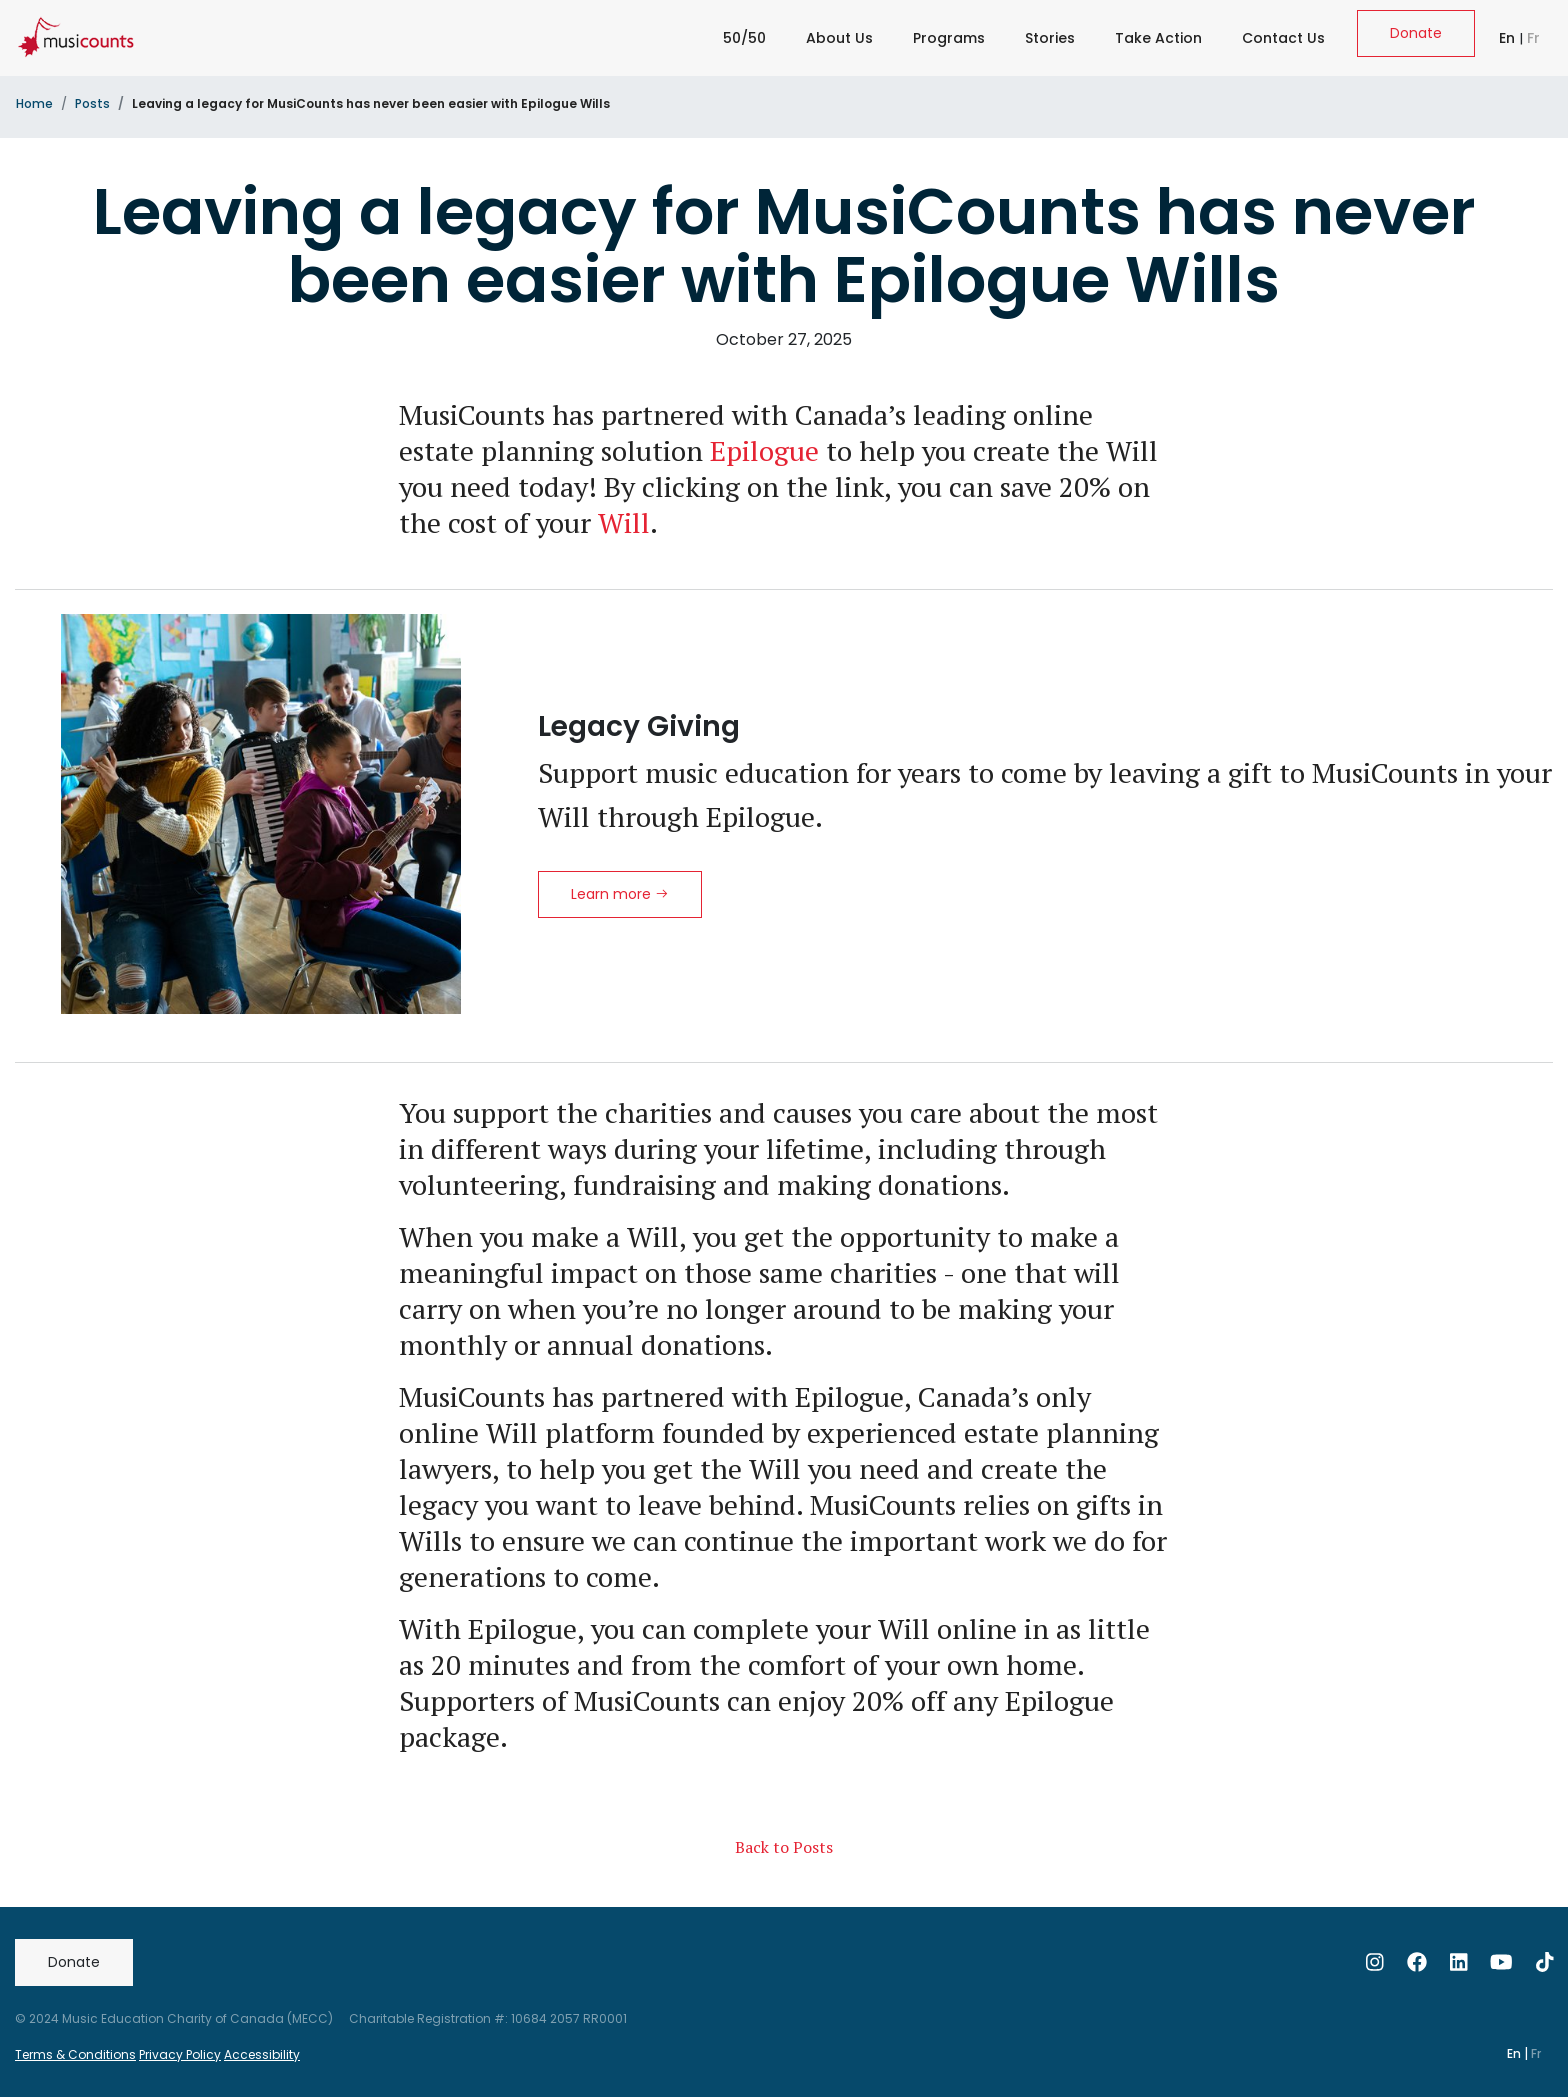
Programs (949, 38)
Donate (1416, 33)
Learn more (620, 894)
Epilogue (764, 450)
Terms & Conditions (75, 2054)
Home (34, 103)
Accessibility (262, 2054)
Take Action (1158, 38)
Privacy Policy (180, 2054)
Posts (92, 103)
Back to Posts (784, 1847)
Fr (1533, 38)
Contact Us (1283, 38)
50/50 (744, 38)
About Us (839, 38)
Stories (1050, 38)
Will (624, 522)
